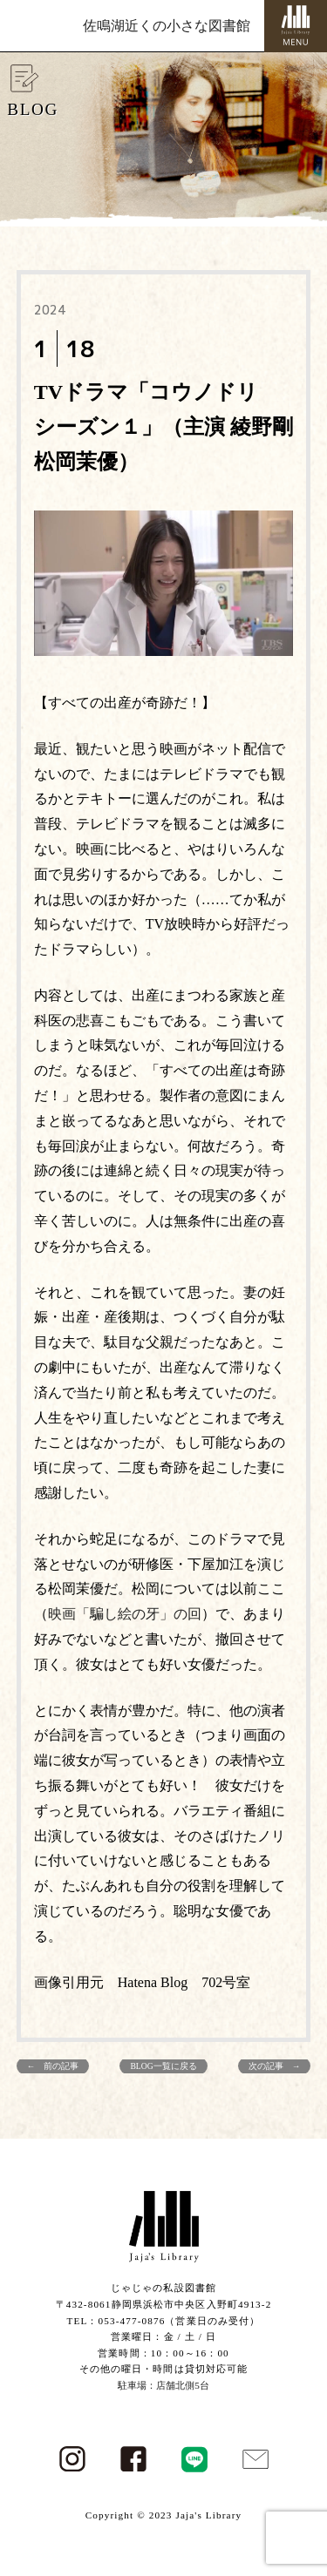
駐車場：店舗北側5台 (163, 2385)
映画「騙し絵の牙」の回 (124, 1613)
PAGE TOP (303, 2483)
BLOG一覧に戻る (163, 2066)
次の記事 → (275, 2066)
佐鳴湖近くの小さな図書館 (166, 25)
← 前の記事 (53, 2066)
